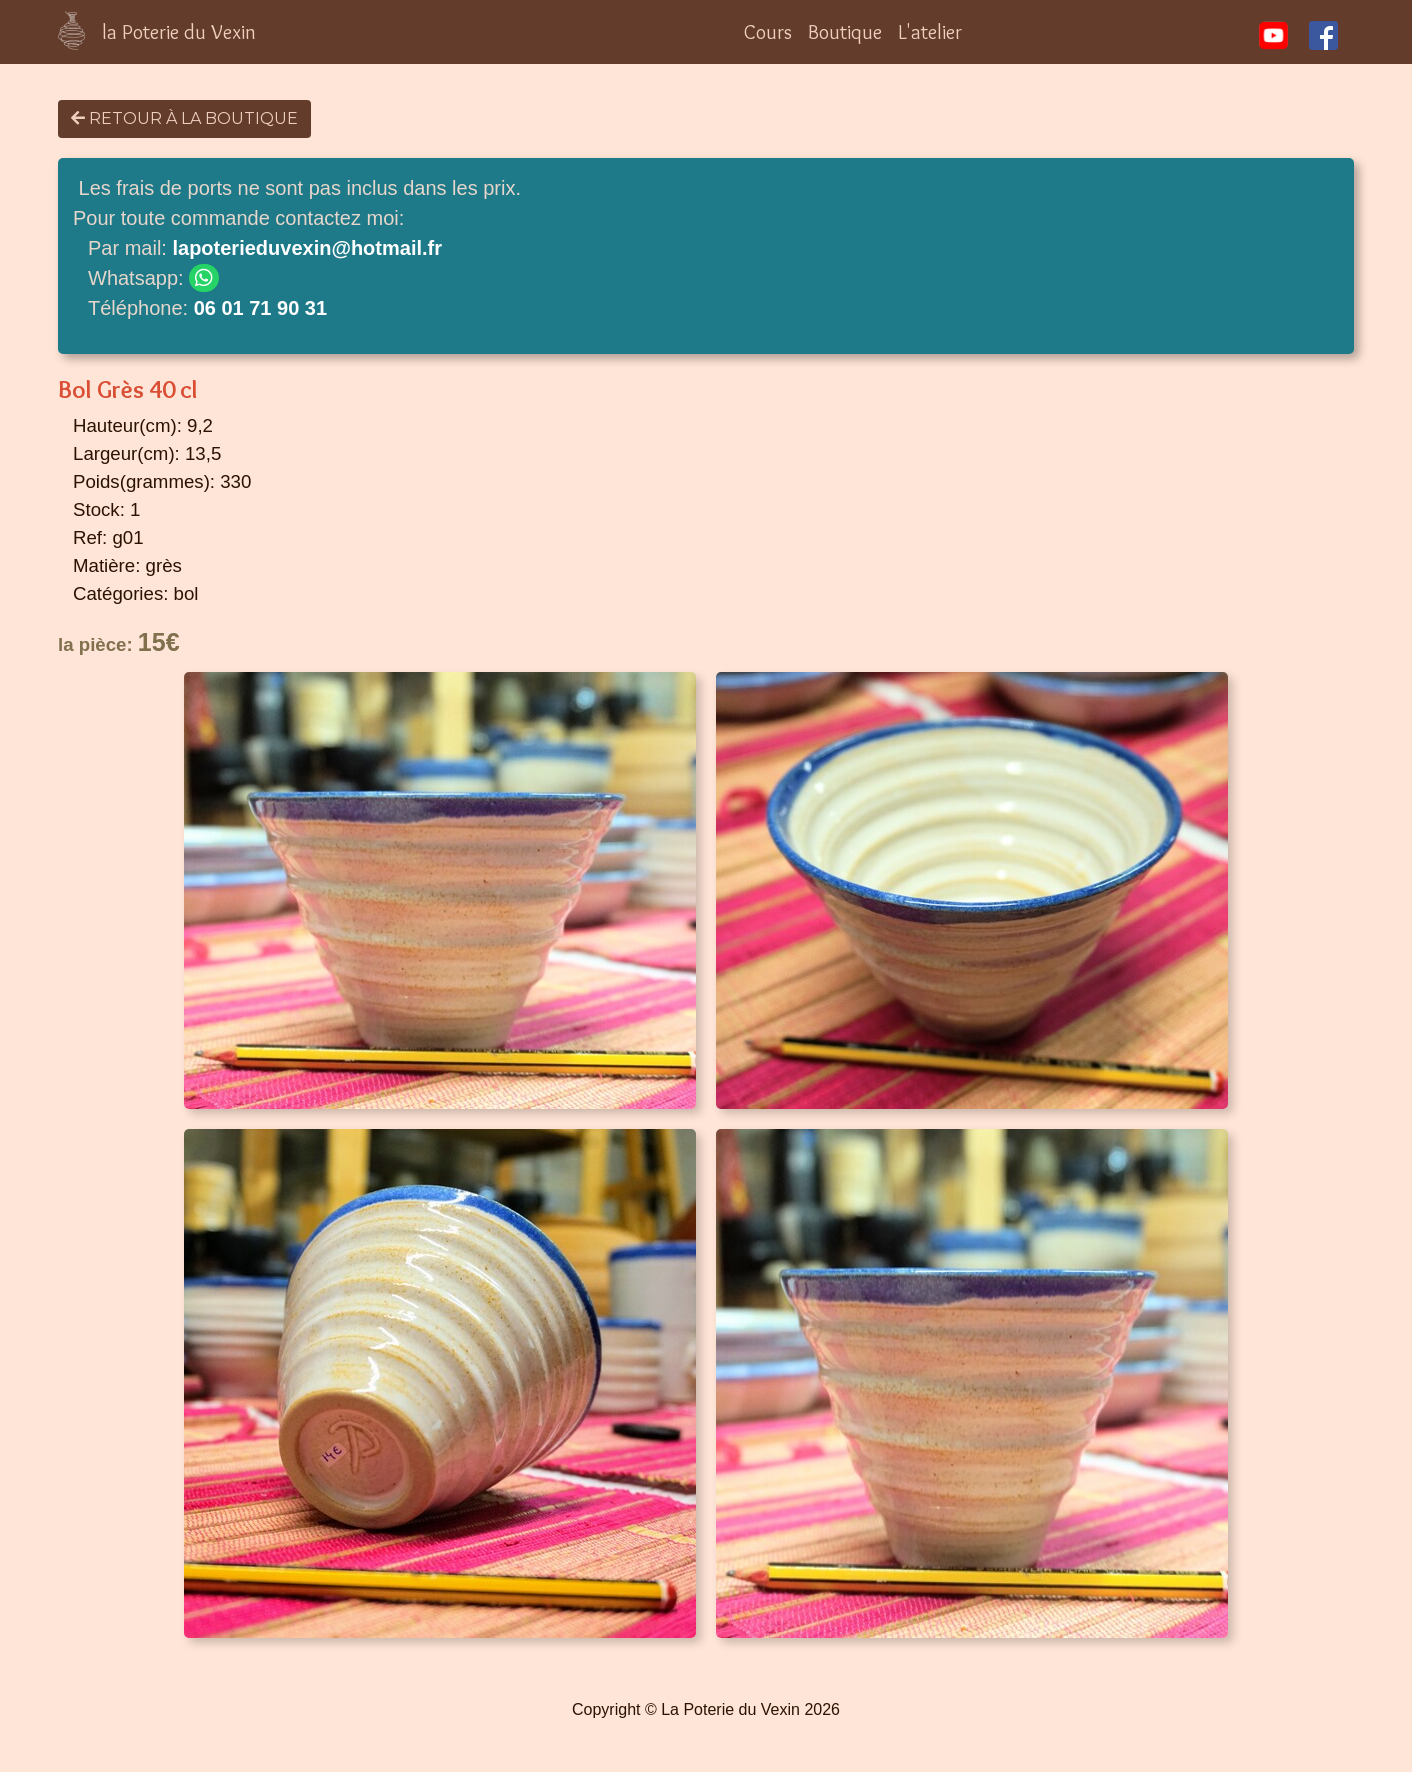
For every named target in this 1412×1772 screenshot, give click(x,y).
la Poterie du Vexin (179, 32)
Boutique (845, 32)
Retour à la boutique (184, 118)
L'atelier (930, 32)
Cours (768, 32)
